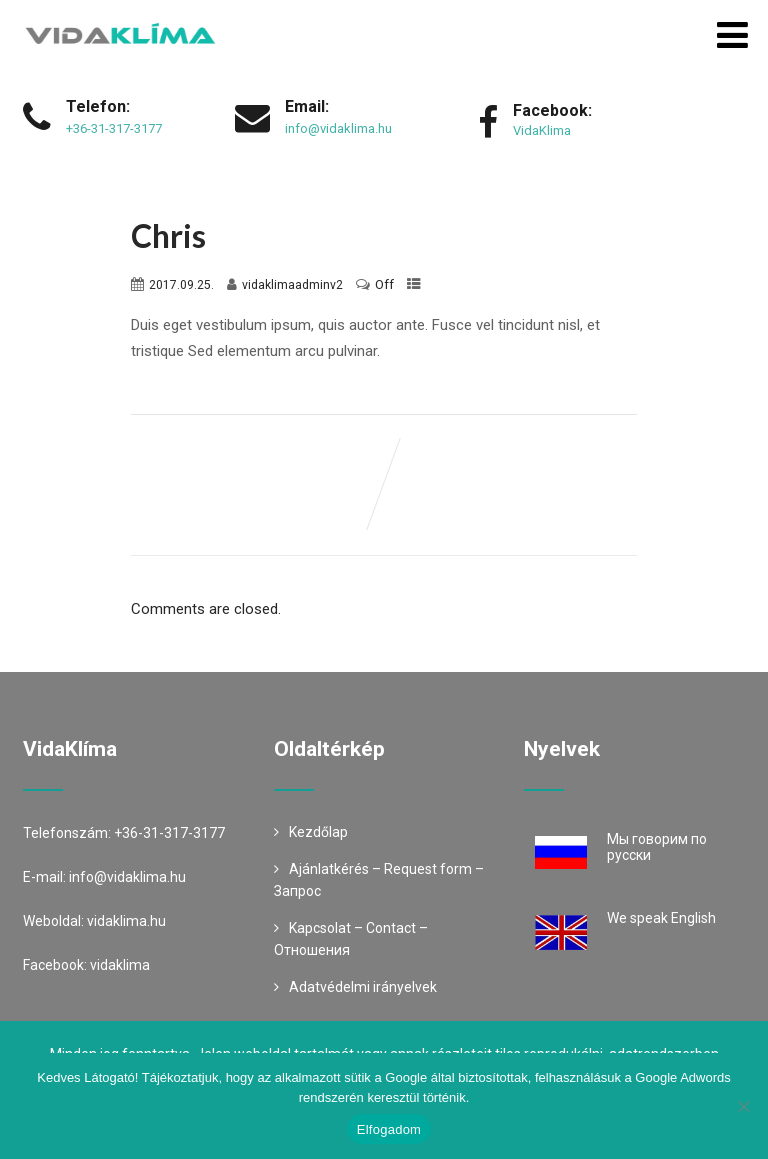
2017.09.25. (181, 285)
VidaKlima (542, 130)
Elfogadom (389, 1129)
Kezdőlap (318, 832)
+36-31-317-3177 (114, 128)
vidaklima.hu (126, 921)
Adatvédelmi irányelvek (363, 987)
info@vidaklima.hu (338, 128)
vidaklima (120, 965)
